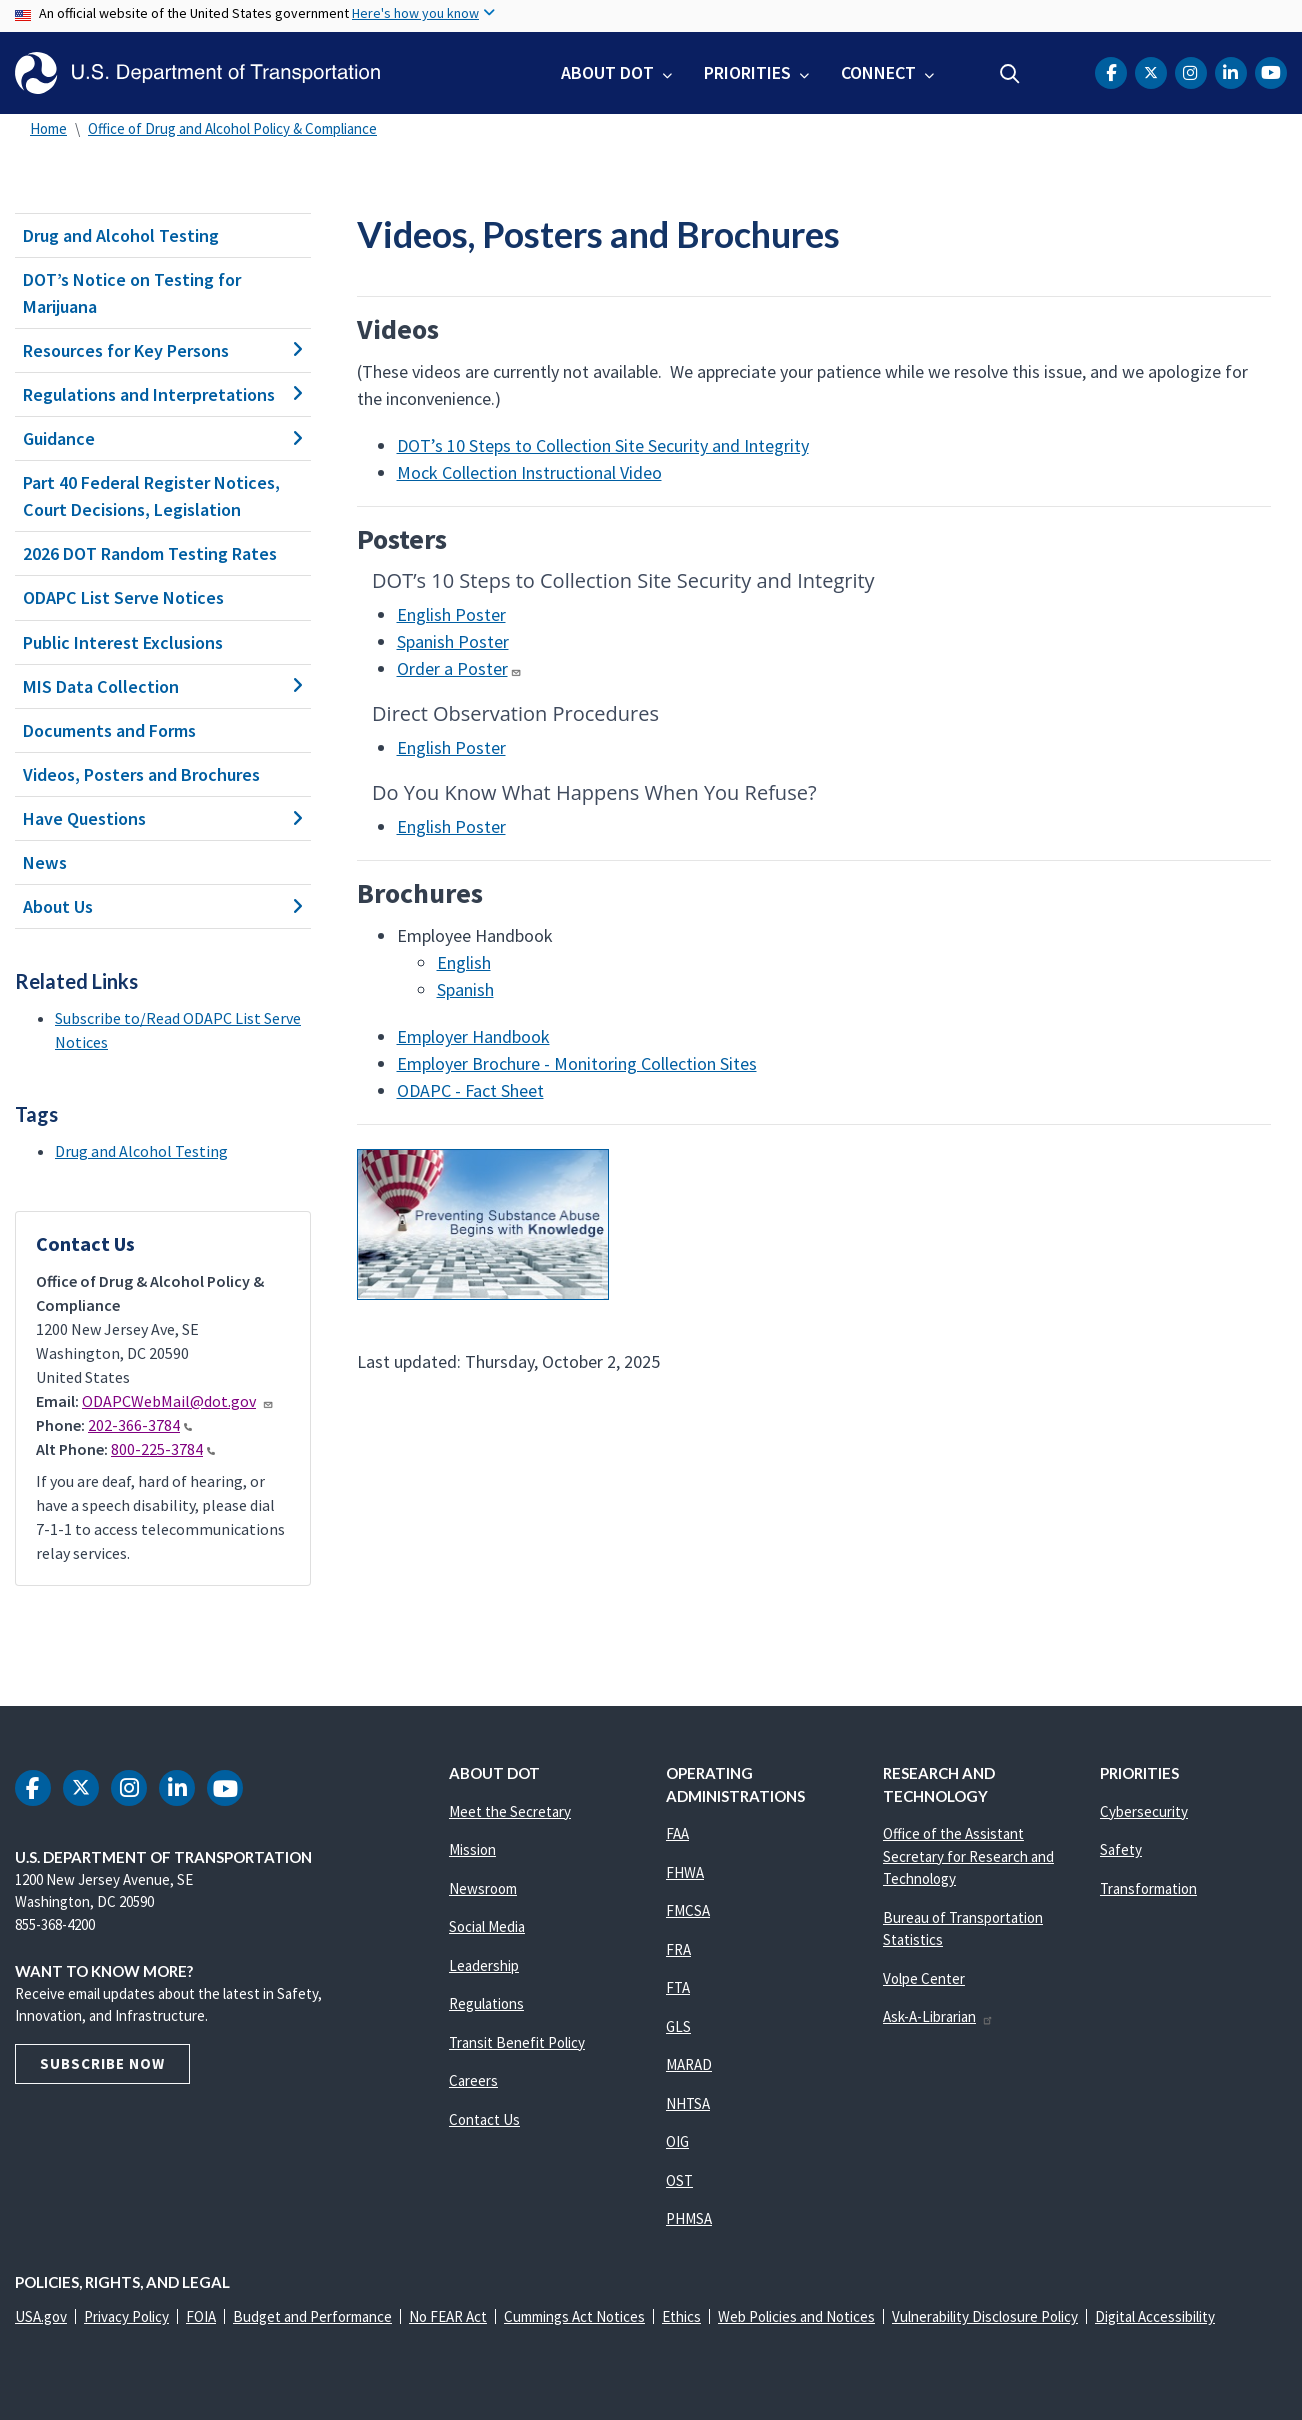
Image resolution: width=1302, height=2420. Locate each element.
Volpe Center (924, 1978)
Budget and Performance (312, 2316)
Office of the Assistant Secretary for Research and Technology (968, 1856)
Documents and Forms (109, 730)
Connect (878, 72)
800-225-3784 (163, 1449)
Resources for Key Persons (163, 350)
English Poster (451, 614)
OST (679, 2180)
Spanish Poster (453, 641)
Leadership (484, 1965)
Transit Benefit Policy (517, 2042)
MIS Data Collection (163, 686)
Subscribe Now (102, 2063)
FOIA (201, 2316)
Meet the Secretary (510, 1811)
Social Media (487, 1926)
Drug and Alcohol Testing (121, 235)
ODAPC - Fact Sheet (470, 1090)
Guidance (163, 438)
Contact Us (484, 2119)
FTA (678, 1987)
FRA (678, 1949)
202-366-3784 (140, 1425)
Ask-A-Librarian (938, 2016)
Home (48, 128)
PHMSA (689, 2218)
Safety (1121, 1849)
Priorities (747, 72)
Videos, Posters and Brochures (141, 774)
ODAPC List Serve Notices (123, 597)
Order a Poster (459, 668)
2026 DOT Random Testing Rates (150, 553)
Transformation (1148, 1888)
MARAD (689, 2064)
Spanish (465, 989)
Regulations (486, 2003)
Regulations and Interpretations (163, 394)
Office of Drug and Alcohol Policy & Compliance (232, 128)
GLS (678, 2026)
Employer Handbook (473, 1036)
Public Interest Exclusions (123, 642)
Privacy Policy (126, 2316)
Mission (472, 1849)
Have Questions (163, 818)
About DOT (607, 72)
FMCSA (688, 1910)
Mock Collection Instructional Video (529, 472)
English (464, 962)
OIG (677, 2141)
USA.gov (41, 2316)
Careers (473, 2080)
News (45, 862)
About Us (163, 906)
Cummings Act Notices (574, 2316)
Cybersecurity (1144, 1811)
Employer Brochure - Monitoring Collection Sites (577, 1063)
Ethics (681, 2316)
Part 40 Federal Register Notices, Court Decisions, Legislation (151, 496)
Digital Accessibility (1155, 2316)
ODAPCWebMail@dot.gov (178, 1401)
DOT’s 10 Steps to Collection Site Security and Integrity (603, 445)
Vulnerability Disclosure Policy (985, 2316)
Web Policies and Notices (796, 2316)
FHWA (685, 1872)
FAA (677, 1833)
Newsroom (483, 1888)
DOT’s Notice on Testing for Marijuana (132, 293)
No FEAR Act (448, 2316)
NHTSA (688, 2103)
